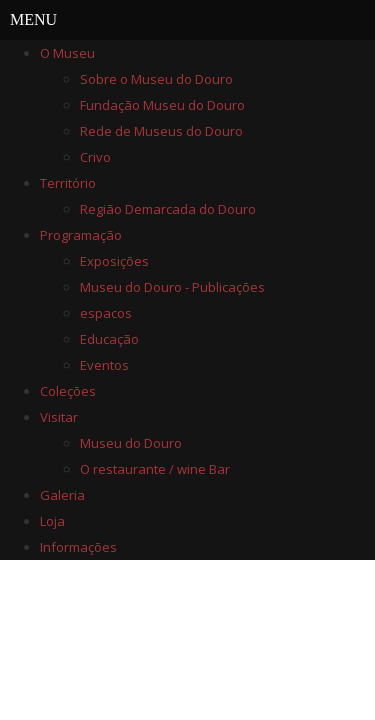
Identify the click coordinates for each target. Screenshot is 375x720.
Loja (52, 521)
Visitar (59, 417)
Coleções (68, 391)
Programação (81, 235)
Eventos (104, 365)
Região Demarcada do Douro (168, 209)
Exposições (114, 261)
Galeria (62, 495)
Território (68, 183)
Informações (78, 547)
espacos (106, 313)
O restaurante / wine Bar (155, 469)
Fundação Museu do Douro (162, 105)
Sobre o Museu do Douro (156, 79)
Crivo (95, 157)
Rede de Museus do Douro (161, 131)
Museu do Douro (131, 443)
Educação (109, 339)
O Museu (67, 53)
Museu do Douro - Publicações (172, 287)
